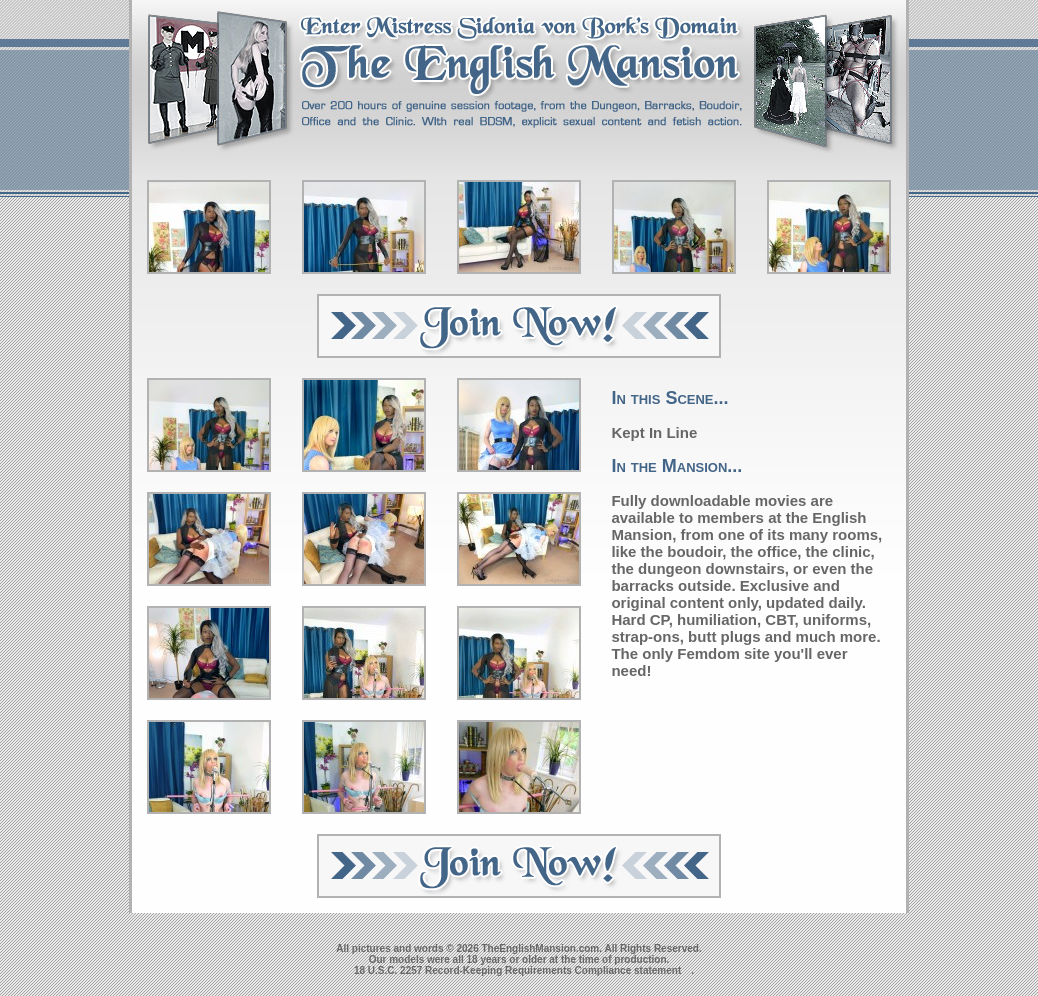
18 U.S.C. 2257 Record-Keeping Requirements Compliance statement (517, 970)
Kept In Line (654, 432)
